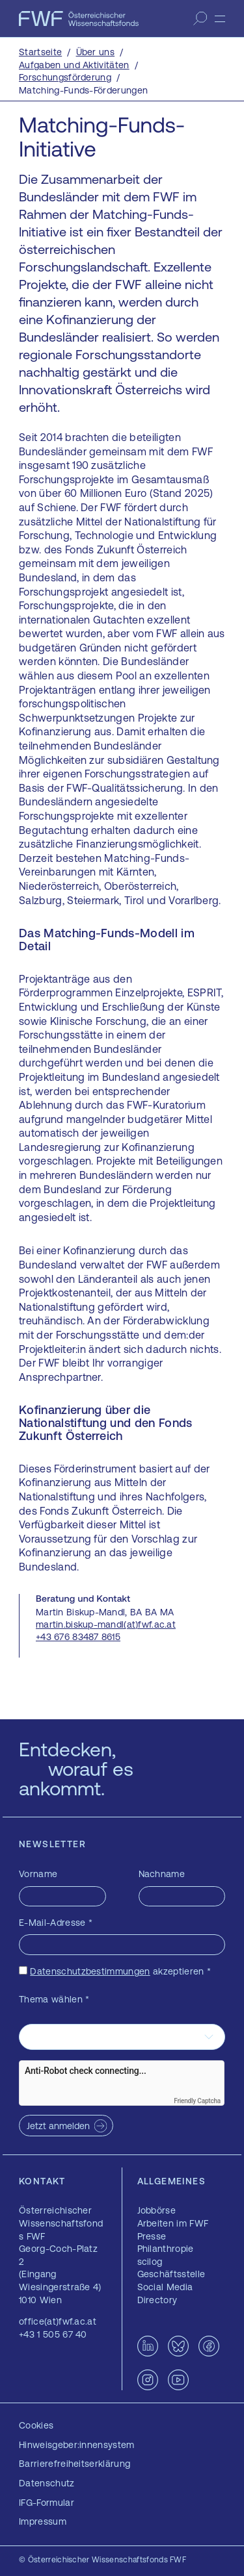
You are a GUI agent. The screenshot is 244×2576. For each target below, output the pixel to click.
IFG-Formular (46, 2502)
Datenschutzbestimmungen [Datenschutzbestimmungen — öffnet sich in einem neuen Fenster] (90, 1971)
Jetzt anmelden (58, 2126)
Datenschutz (47, 2483)
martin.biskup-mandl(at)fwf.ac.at (106, 1624)
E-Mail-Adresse (55, 1922)
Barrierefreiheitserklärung (74, 2463)
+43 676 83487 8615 (78, 1637)
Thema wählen (54, 1999)
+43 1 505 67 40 (53, 2334)
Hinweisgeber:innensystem (77, 2445)
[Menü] (220, 19)
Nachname (162, 1874)
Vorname (38, 1874)
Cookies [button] (36, 2425)
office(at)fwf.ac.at (57, 2321)
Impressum (42, 2521)
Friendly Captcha (197, 2100)
